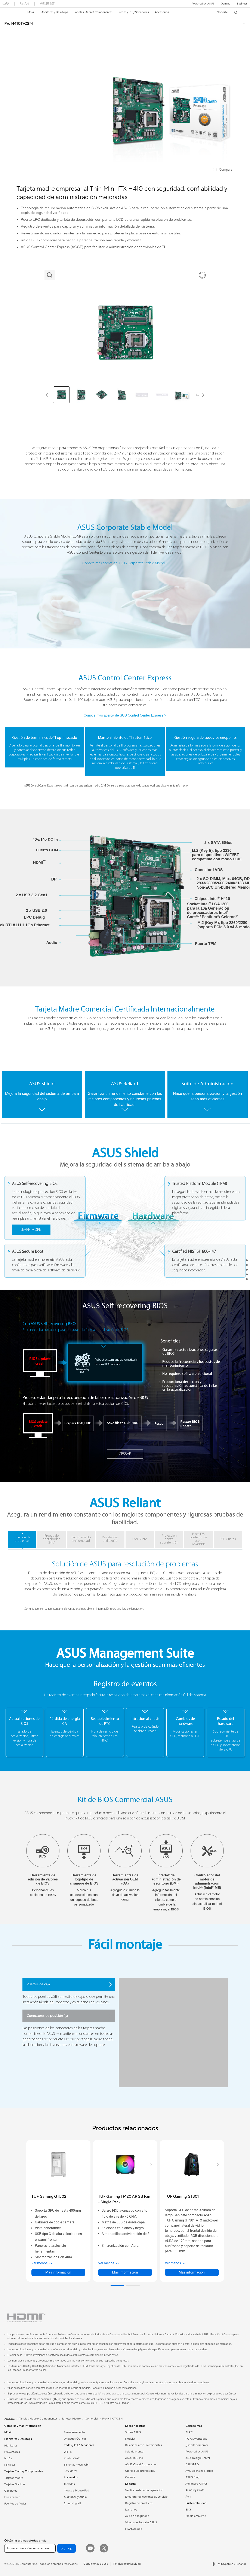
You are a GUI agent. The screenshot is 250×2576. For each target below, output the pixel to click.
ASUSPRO (192, 2464)
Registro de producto (138, 2503)
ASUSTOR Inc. (134, 2458)
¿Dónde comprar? (196, 2445)
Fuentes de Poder (15, 2503)
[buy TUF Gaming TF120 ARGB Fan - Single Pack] (125, 2199)
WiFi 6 (68, 2452)
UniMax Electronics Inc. (140, 2471)
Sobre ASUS (133, 2432)
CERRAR (125, 1454)
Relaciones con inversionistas (143, 2445)
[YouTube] (90, 2548)
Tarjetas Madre (13, 2478)
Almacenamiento (74, 2432)
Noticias (130, 2438)
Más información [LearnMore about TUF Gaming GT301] (192, 2272)
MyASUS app (133, 2529)
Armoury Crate (194, 2490)
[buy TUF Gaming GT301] (182, 2196)
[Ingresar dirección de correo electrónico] (30, 2548)
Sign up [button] (66, 2548)
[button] (226, 3)
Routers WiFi (72, 2458)
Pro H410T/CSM (18, 23)
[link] (10, 12)
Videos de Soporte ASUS (141, 2522)
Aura (188, 2496)
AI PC (189, 2432)
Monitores (10, 2445)
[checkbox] (223, 170)
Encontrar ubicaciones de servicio (146, 2497)
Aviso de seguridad (137, 2516)
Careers (130, 2477)
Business (242, 3)
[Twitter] (104, 2548)
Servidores (70, 2471)
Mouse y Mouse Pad (76, 2490)
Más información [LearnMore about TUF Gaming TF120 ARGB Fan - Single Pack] (125, 2272)
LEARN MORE (31, 1230)
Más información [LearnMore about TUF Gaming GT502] (58, 2272)
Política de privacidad (127, 2564)
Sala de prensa (134, 2451)
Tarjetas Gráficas (14, 2484)
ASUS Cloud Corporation (141, 2464)
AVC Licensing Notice (199, 2471)
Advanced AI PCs (196, 2483)
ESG (188, 2509)
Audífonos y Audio (75, 2497)
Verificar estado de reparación (144, 2490)
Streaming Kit (72, 2503)
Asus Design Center (197, 2458)
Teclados (69, 2484)
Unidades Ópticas (75, 2438)
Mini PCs (9, 2465)
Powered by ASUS (203, 3)
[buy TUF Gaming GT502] (48, 2196)
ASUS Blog (192, 2477)
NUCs (8, 2458)
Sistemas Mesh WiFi (76, 2464)
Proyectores (12, 2452)
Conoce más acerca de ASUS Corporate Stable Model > (125, 563)
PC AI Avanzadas (196, 2438)
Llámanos (131, 2509)
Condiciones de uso (95, 2564)
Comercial (91, 2418)
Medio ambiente (195, 2516)
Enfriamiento (12, 2497)
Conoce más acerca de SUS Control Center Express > (125, 715)
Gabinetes (10, 2491)
